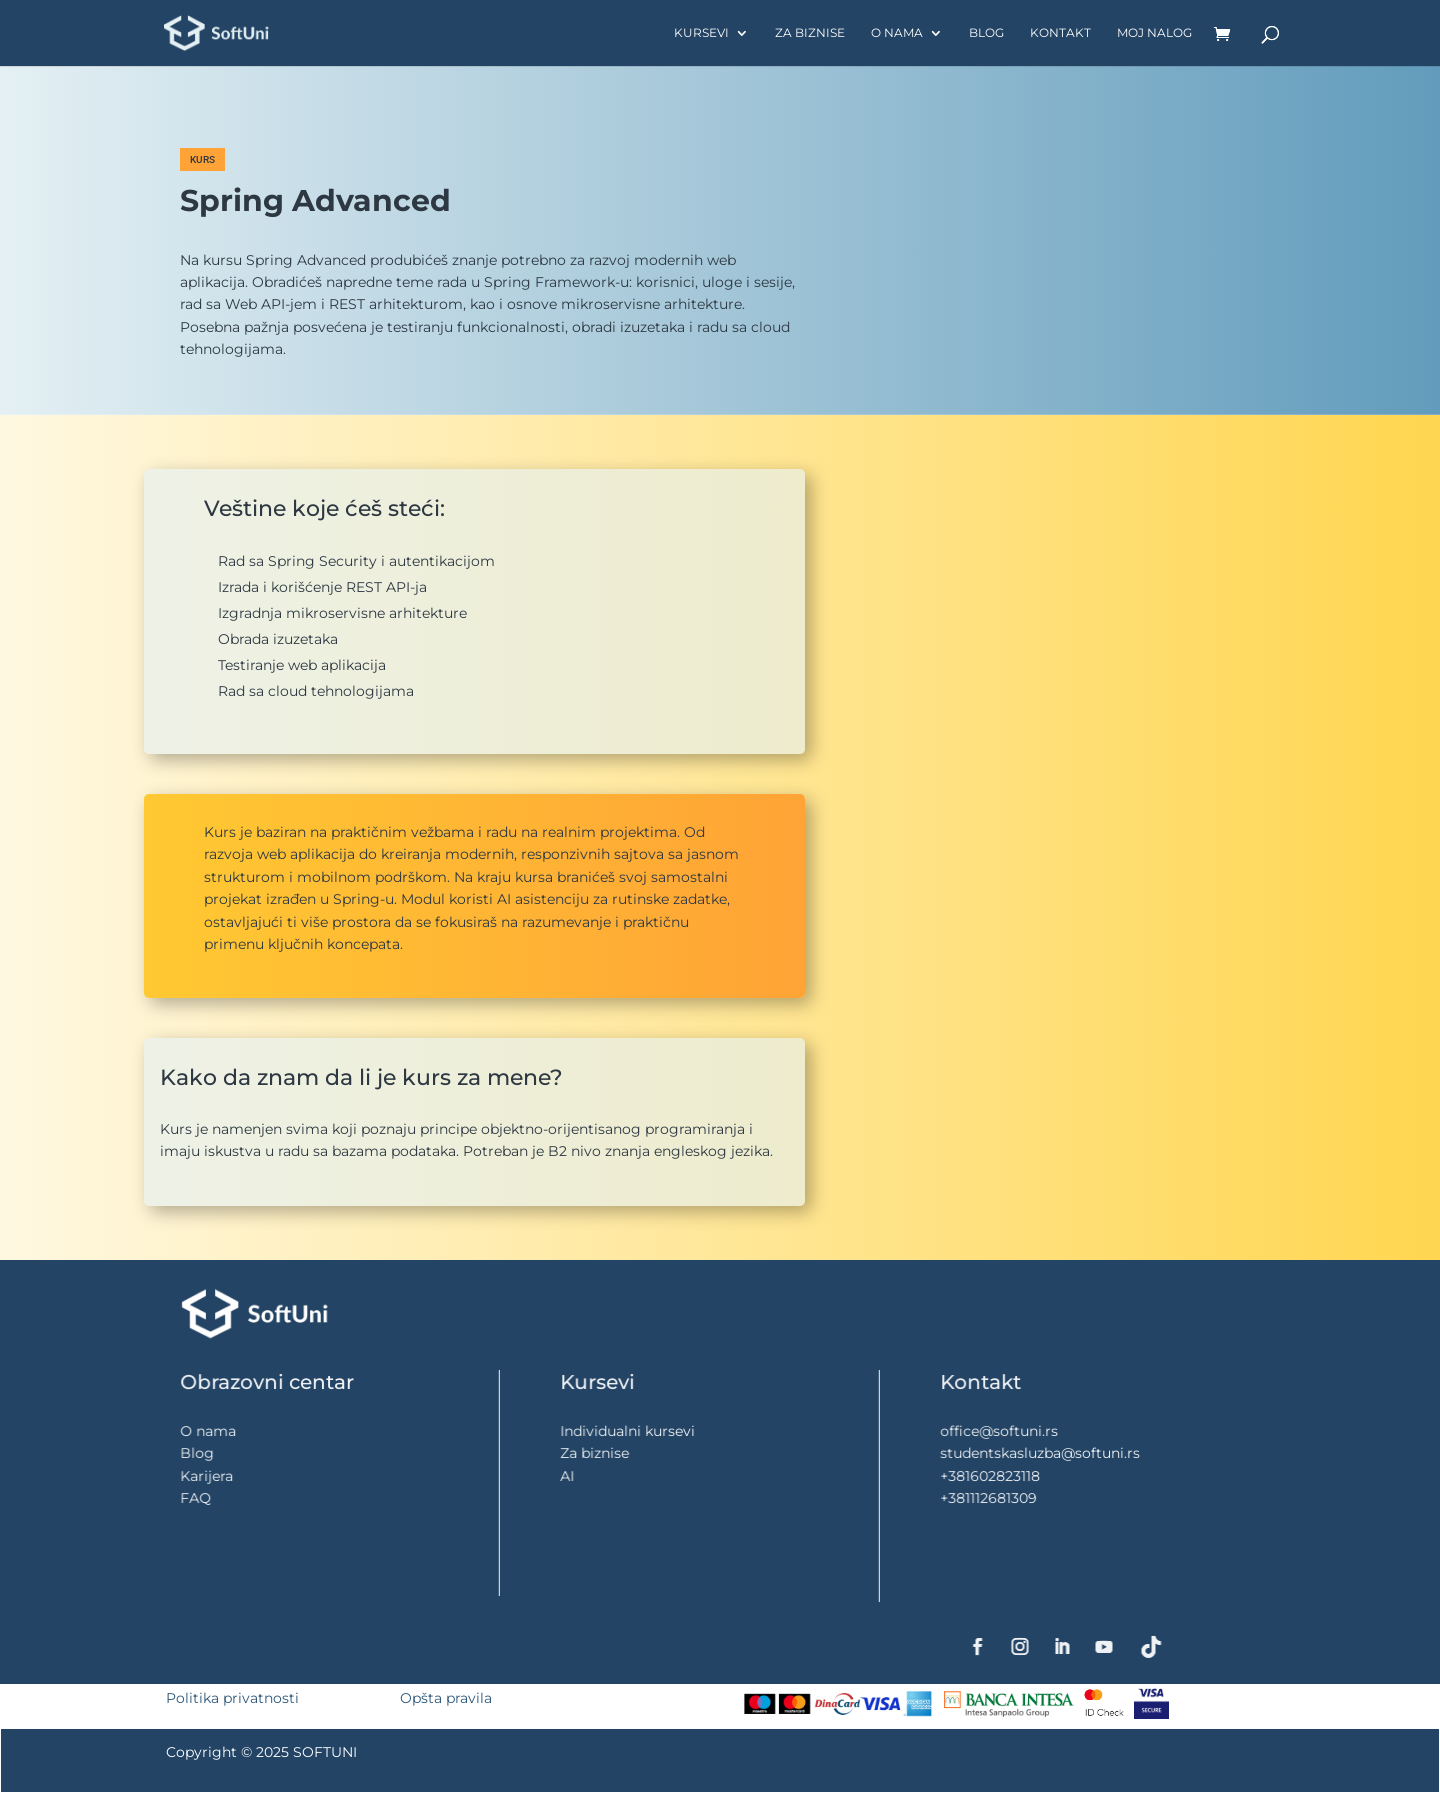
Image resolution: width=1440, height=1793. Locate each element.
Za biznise (810, 33)
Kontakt (1060, 33)
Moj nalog (1154, 33)
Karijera (240, 1475)
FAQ (232, 1497)
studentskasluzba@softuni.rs (1056, 1453)
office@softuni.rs (1024, 1431)
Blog (986, 33)
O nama (897, 33)
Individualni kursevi (651, 1432)
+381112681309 (1016, 1498)
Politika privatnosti (232, 1698)
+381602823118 (1017, 1476)
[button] (1228, 179)
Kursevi (701, 33)
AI (606, 1475)
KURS (202, 159)
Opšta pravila (446, 1698)
